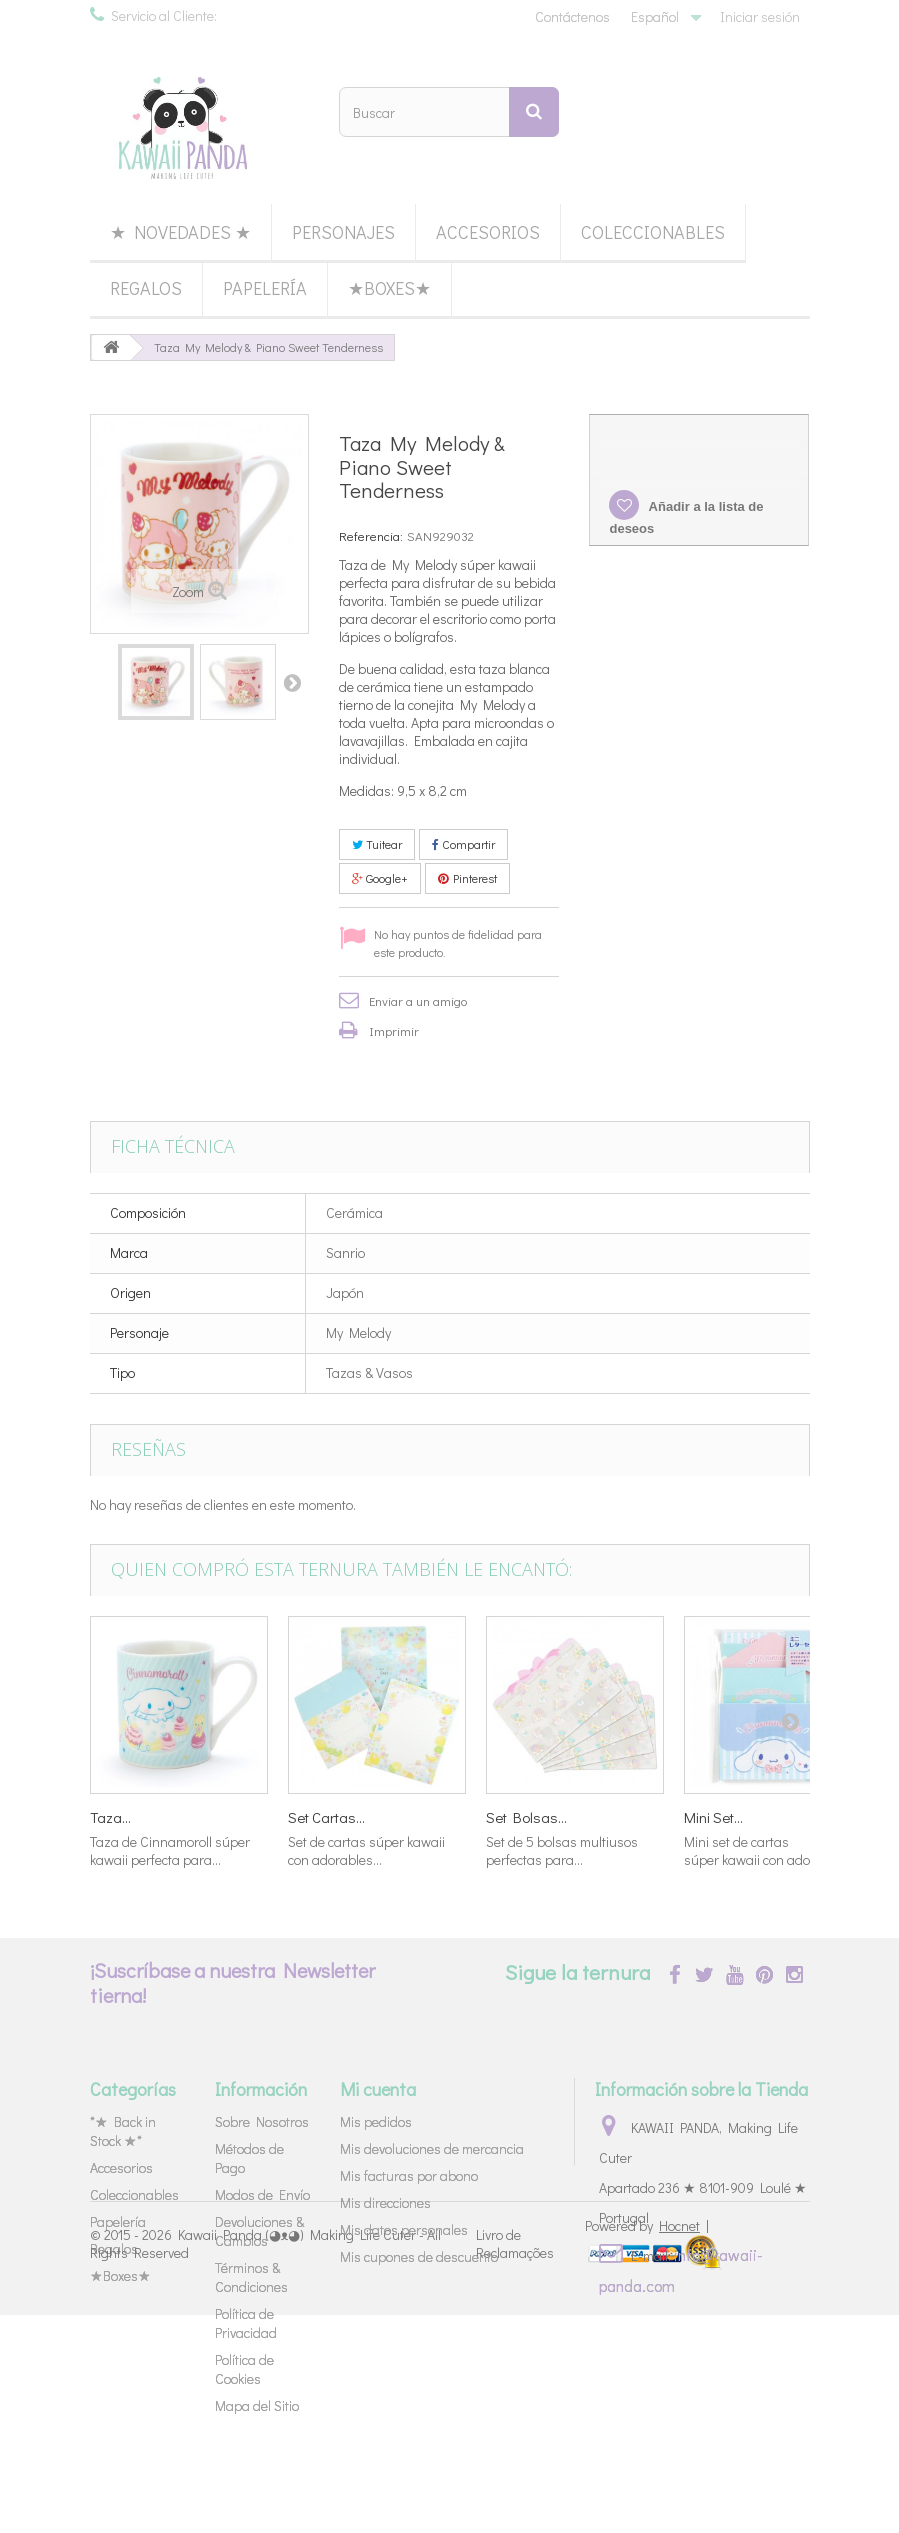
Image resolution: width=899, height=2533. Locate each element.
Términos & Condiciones (251, 2277)
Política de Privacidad (246, 2323)
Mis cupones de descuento (419, 2256)
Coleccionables (653, 232)
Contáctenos (572, 16)
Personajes (343, 232)
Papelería (265, 288)
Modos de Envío (262, 2194)
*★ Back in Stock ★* (123, 2131)
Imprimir (394, 1030)
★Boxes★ (389, 288)
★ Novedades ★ (180, 232)
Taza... (110, 1817)
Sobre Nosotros (262, 2121)
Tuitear (377, 844)
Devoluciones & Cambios (259, 2231)
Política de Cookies (244, 2369)
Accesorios (488, 232)
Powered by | (647, 2443)
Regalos (146, 288)
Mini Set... (713, 1817)
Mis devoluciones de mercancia (432, 2148)
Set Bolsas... (526, 1817)
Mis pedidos (376, 2121)
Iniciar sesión (760, 16)
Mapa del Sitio (257, 2405)
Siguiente (292, 682)
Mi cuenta (378, 2089)
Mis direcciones (385, 2202)
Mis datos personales (404, 2229)
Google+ (380, 878)
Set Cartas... (326, 1817)
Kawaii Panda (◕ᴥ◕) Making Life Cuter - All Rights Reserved (265, 2460)
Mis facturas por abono (409, 2175)
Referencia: (371, 535)
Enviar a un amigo (418, 1000)
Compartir (463, 844)
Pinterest (467, 878)
